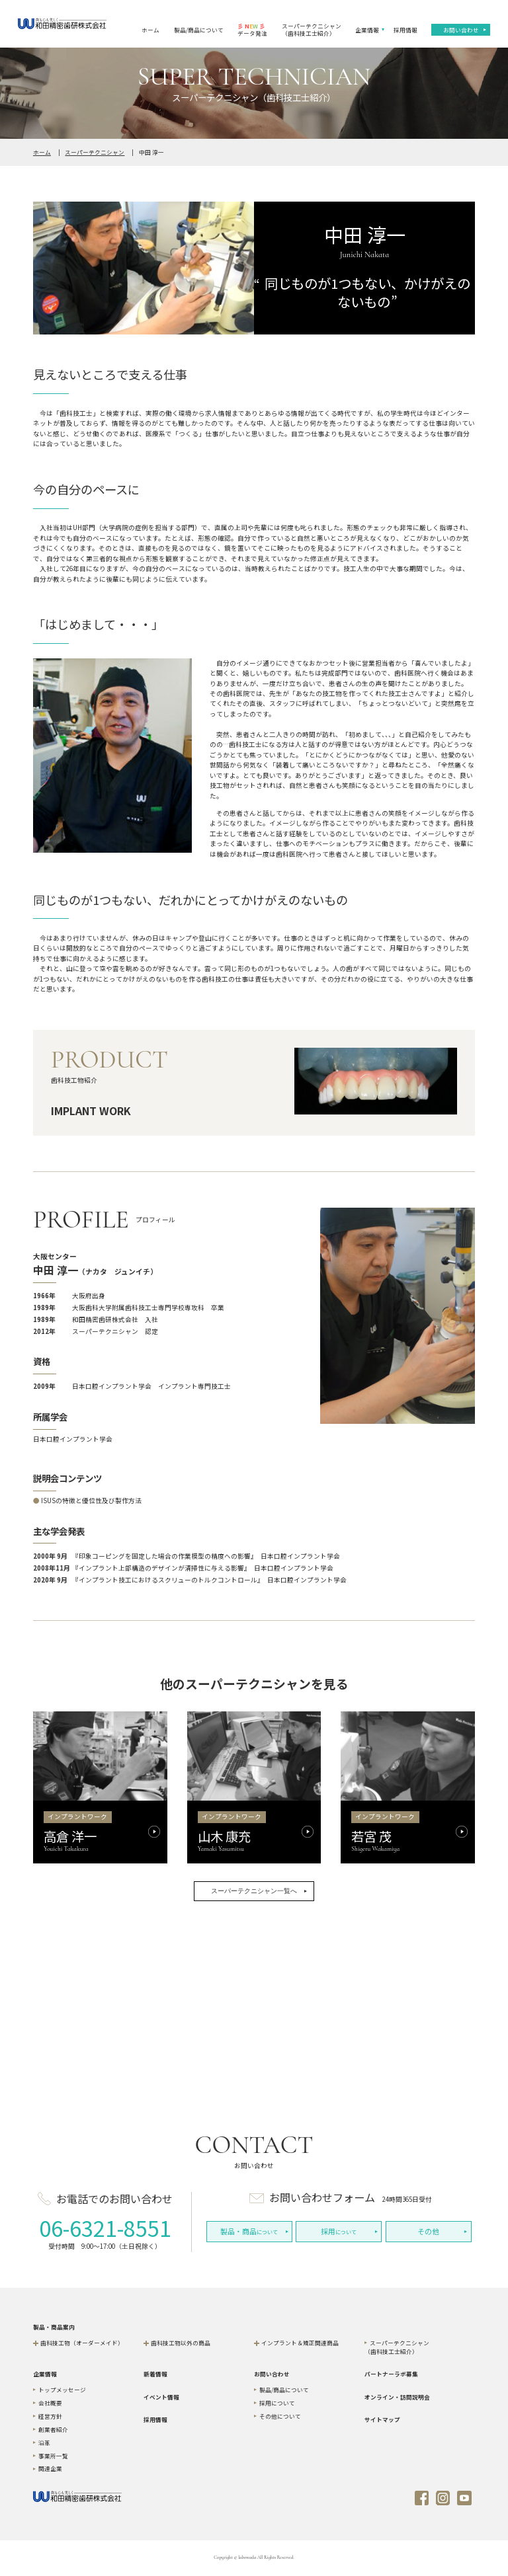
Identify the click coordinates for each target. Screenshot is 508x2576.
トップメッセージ (62, 2390)
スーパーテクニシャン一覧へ (254, 1891)
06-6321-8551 (105, 2227)
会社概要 (50, 2403)
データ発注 (252, 29)
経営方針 (50, 2416)
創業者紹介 (53, 2429)
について (249, 2231)
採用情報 (405, 30)
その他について (280, 2416)
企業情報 (367, 30)
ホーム (150, 30)
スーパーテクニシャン (94, 152)
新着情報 (155, 2374)
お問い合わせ (461, 30)
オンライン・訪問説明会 (397, 2397)
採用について (277, 2403)
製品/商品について (199, 30)
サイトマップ (382, 2419)
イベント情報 (161, 2397)
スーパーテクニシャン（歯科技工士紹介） (311, 29)
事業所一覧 (53, 2456)
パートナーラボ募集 (391, 2374)
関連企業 (50, 2468)
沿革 (44, 2442)
